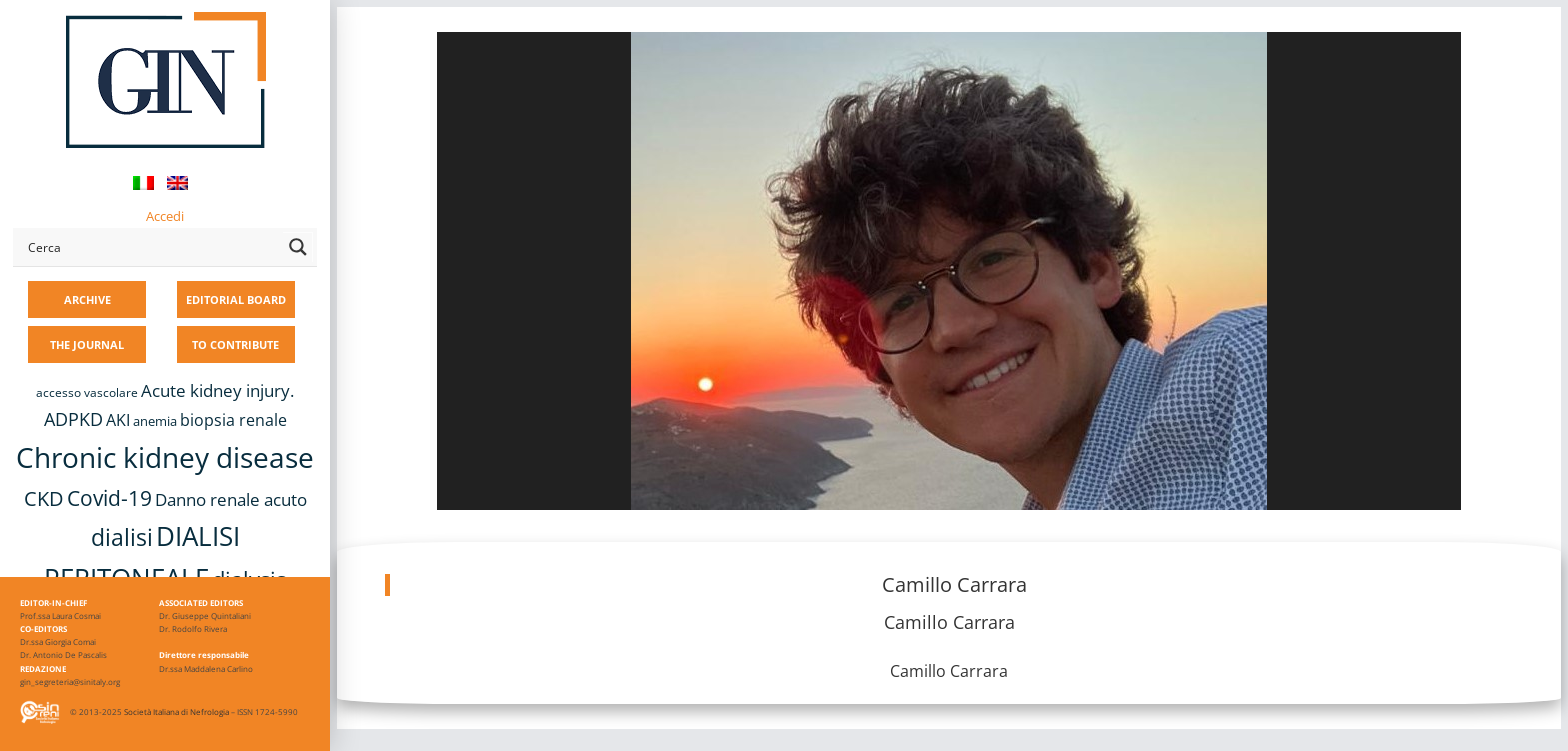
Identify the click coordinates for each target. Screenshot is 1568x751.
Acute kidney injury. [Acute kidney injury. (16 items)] (217, 390)
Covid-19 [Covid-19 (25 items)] (109, 498)
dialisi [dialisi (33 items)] (122, 537)
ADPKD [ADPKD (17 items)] (73, 419)
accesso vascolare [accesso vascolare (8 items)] (87, 392)
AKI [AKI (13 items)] (118, 420)
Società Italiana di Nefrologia (176, 711)
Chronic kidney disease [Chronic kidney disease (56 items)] (165, 457)
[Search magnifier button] (298, 247)
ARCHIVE (87, 299)
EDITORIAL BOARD (236, 299)
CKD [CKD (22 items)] (44, 498)
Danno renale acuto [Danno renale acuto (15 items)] (231, 499)
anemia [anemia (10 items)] (155, 421)
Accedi (165, 216)
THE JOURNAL (87, 344)
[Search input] (151, 247)
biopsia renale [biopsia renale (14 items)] (233, 420)
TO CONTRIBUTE (235, 344)
